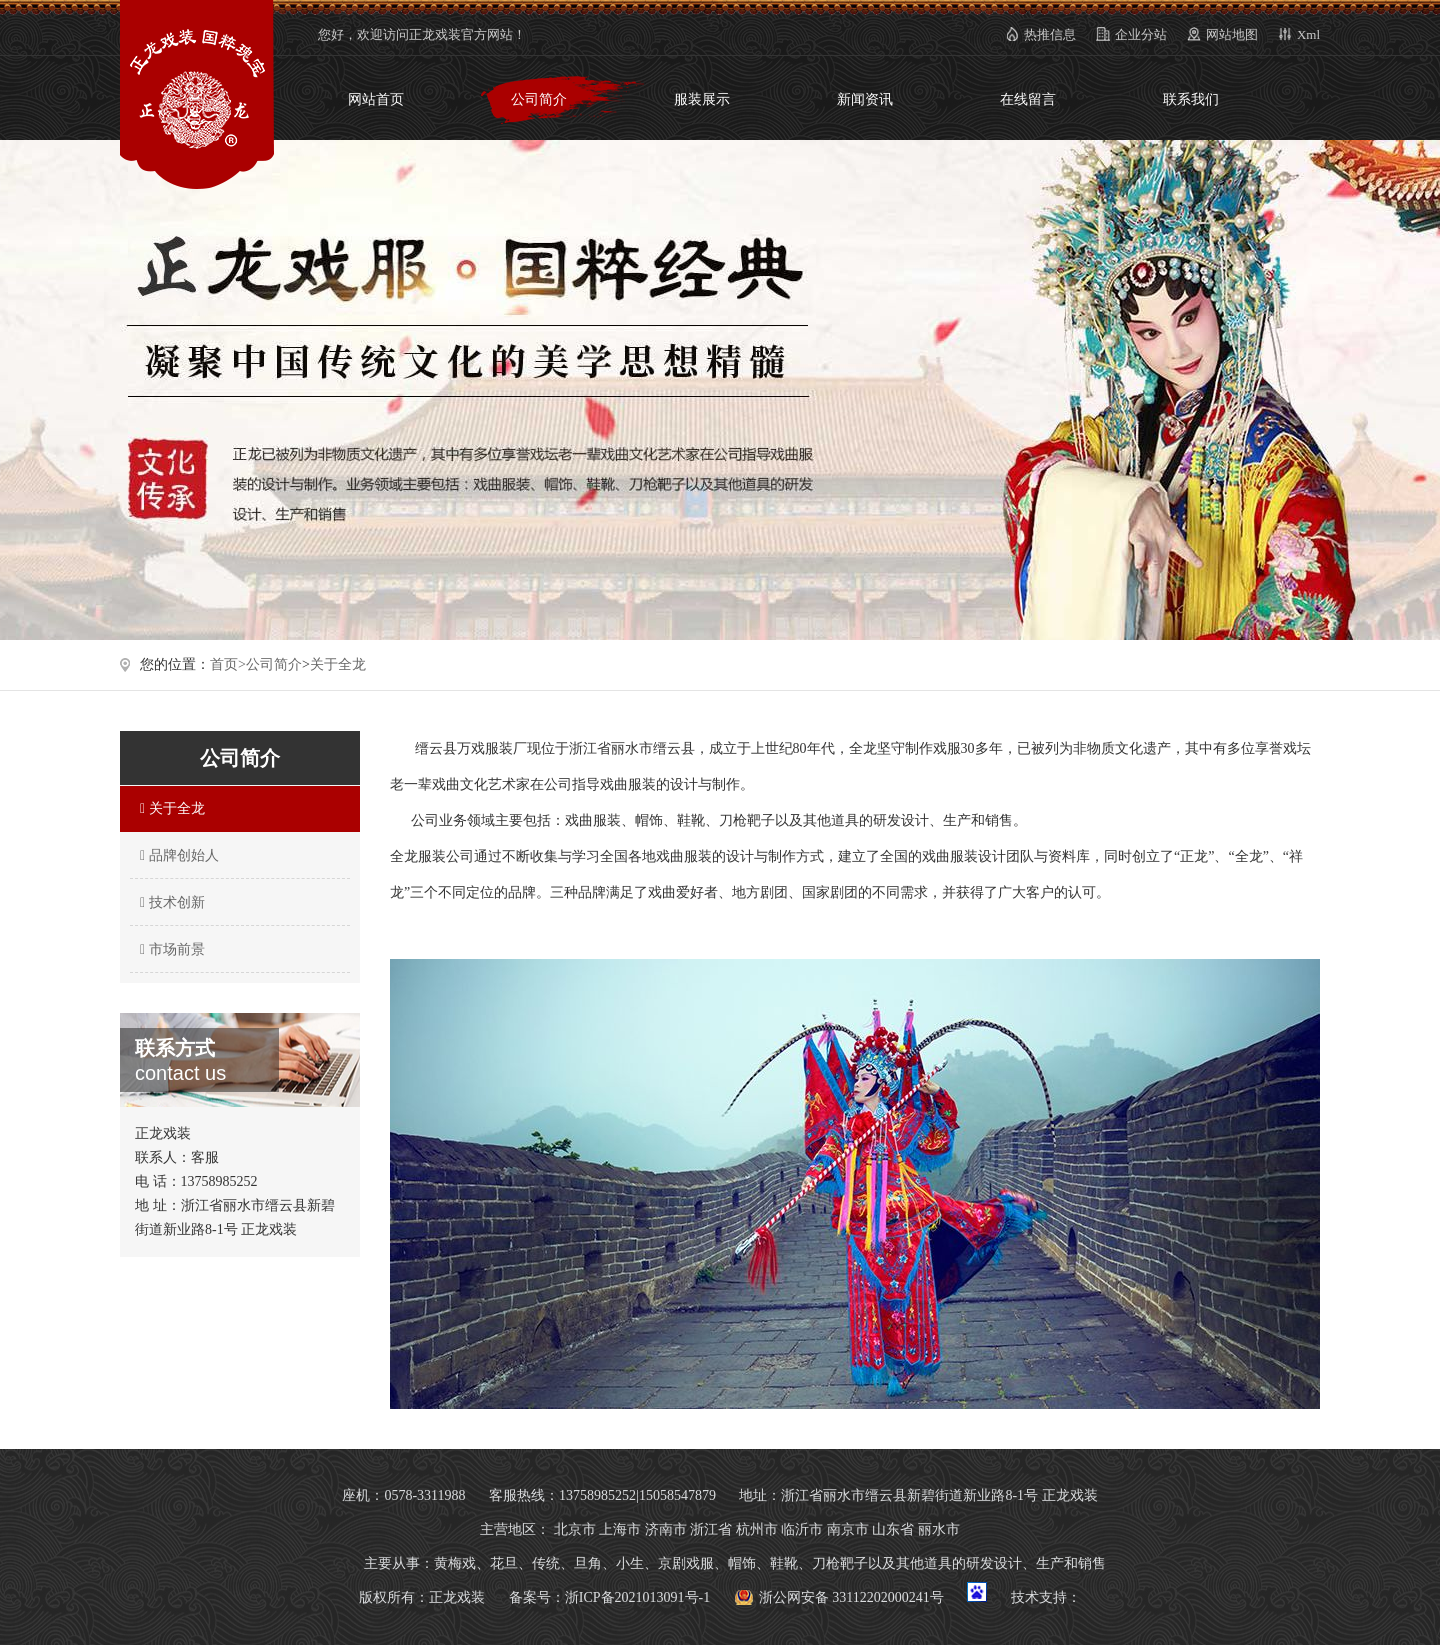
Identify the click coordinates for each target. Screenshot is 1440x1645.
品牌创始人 (177, 855)
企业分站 (1141, 34)
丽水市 (939, 1529)
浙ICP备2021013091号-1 (637, 1597)
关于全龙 (338, 664)
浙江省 (711, 1529)
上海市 (620, 1529)
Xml (1308, 34)
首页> (228, 664)
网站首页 (376, 99)
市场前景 (170, 949)
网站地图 (1232, 34)
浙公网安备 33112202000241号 (851, 1597)
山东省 (893, 1529)
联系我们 (1191, 99)
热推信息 (1050, 34)
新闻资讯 (865, 99)
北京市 (575, 1529)
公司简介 (539, 99)
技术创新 (170, 902)
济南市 (666, 1529)
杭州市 (757, 1529)
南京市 (848, 1529)
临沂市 (802, 1529)
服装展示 (702, 99)
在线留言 (1028, 99)
